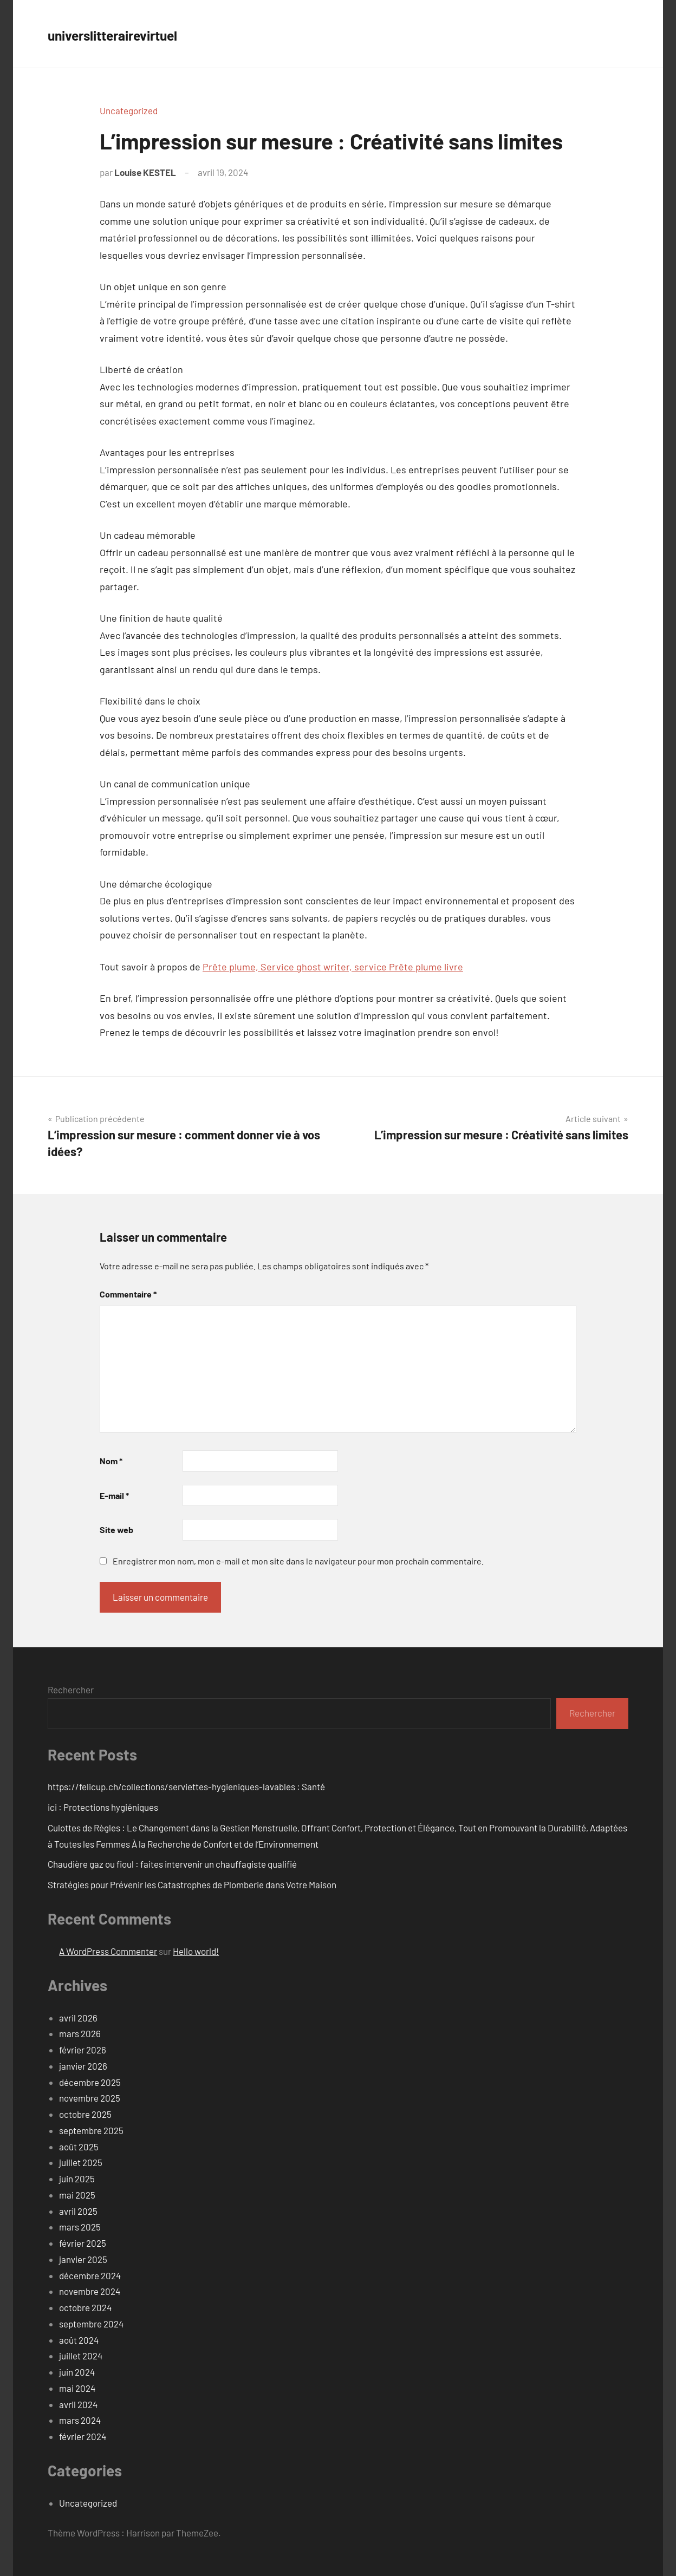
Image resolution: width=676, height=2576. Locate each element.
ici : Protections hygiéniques (103, 1807)
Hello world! (196, 1951)
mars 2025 (80, 2226)
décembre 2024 (90, 2275)
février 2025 (82, 2243)
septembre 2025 (91, 2130)
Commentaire (128, 1294)
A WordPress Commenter (108, 1951)
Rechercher (71, 1689)
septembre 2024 (91, 2323)
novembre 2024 (89, 2291)
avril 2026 (78, 2017)
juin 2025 (77, 2178)
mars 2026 (80, 2033)
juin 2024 (77, 2371)
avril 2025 (78, 2211)
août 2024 (79, 2339)
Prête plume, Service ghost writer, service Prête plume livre (333, 967)
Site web (116, 1529)
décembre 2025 (90, 2082)
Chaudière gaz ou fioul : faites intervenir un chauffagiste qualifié (172, 1863)
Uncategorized (129, 110)
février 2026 (82, 2049)
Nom (111, 1461)
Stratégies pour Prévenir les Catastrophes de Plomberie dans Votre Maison (192, 1884)
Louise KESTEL (145, 172)
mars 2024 (80, 2420)
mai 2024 (77, 2388)
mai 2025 (77, 2194)
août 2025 (79, 2146)
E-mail (114, 1495)
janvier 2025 (83, 2259)
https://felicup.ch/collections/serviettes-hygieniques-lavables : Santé (186, 1786)
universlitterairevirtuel (133, 33)
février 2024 (82, 2436)
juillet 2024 (80, 2355)
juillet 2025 (80, 2162)
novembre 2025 (89, 2097)
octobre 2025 (85, 2114)
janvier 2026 (83, 2065)
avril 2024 (78, 2404)
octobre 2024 (85, 2307)
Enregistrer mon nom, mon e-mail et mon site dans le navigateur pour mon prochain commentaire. (298, 1561)
